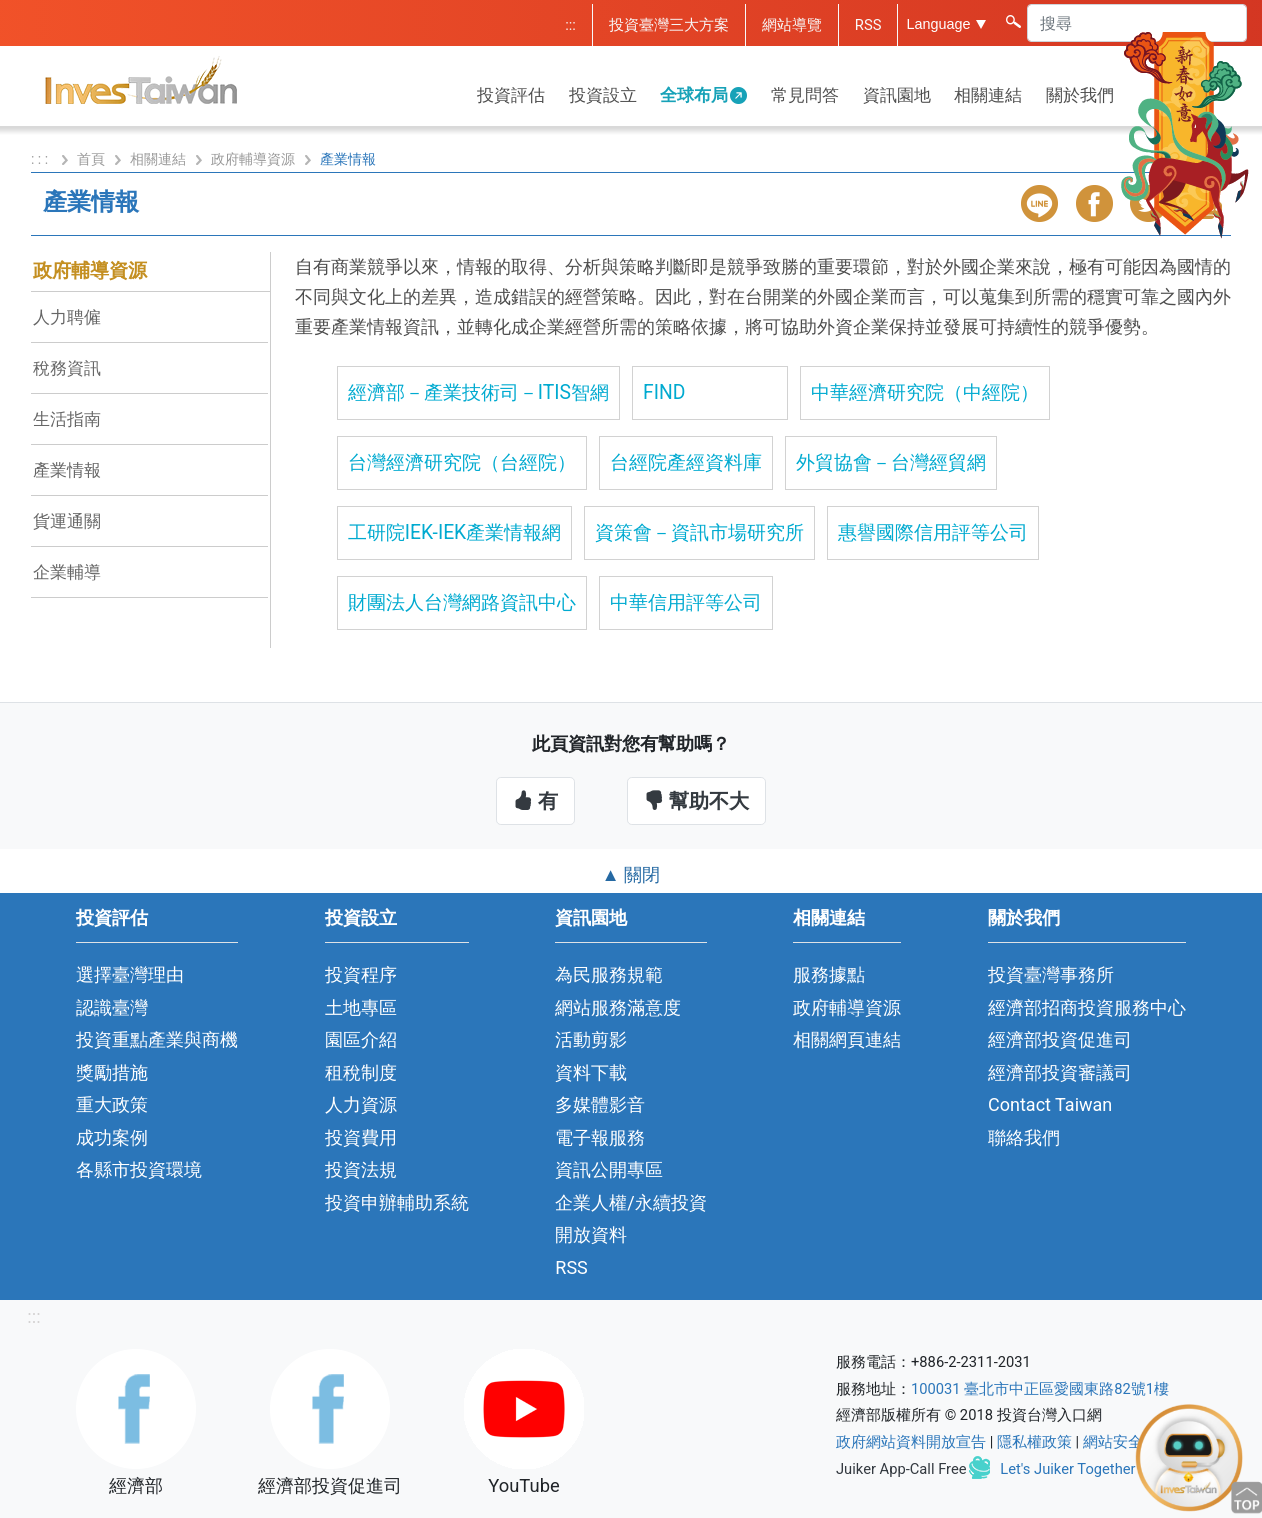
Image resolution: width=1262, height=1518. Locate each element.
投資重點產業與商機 (157, 1039)
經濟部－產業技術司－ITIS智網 (478, 392)
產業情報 (67, 470)
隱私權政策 (1034, 1442)
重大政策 (112, 1104)
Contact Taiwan (1050, 1104)
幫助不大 (696, 801)
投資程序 (361, 974)
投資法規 (361, 1169)
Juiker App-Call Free (901, 1469)
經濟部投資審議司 (1060, 1072)
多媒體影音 (600, 1104)
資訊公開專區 (609, 1169)
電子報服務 (600, 1137)
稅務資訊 (67, 368)
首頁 (91, 159)
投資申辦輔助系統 (397, 1202)
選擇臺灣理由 (130, 974)
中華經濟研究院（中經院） (925, 392)
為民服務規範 (609, 974)
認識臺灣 (112, 1007)
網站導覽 (792, 25)
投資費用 (361, 1137)
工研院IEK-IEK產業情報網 (454, 532)
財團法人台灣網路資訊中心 (462, 602)
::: (570, 25)
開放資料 (591, 1234)
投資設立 (603, 95)
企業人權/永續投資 (630, 1202)
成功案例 (112, 1137)
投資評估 (511, 95)
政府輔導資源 (253, 159)
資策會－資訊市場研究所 (699, 532)
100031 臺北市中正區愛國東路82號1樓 (1040, 1389)
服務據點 (829, 974)
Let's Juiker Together (1067, 1469)
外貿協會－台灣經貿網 (891, 462)
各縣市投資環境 (139, 1169)
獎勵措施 (112, 1072)
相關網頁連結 (847, 1039)
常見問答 (805, 95)
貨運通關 (67, 521)
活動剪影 (591, 1039)
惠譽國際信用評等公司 (933, 532)
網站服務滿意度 (618, 1007)
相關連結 (988, 95)
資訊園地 (897, 95)
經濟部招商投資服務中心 (1087, 1007)
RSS (868, 25)
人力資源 (361, 1104)
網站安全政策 (1128, 1442)
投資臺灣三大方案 (669, 25)
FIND (664, 392)
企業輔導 (67, 572)
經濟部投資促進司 (1060, 1039)
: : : (41, 159)
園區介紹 (361, 1039)
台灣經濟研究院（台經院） (462, 462)
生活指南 (67, 419)
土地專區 (361, 1007)
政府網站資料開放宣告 (911, 1442)
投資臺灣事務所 (1051, 974)
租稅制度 (361, 1072)
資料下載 (591, 1072)
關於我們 (1080, 95)
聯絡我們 (1024, 1137)
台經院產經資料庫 (686, 462)
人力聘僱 (67, 317)
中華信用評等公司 (686, 602)
